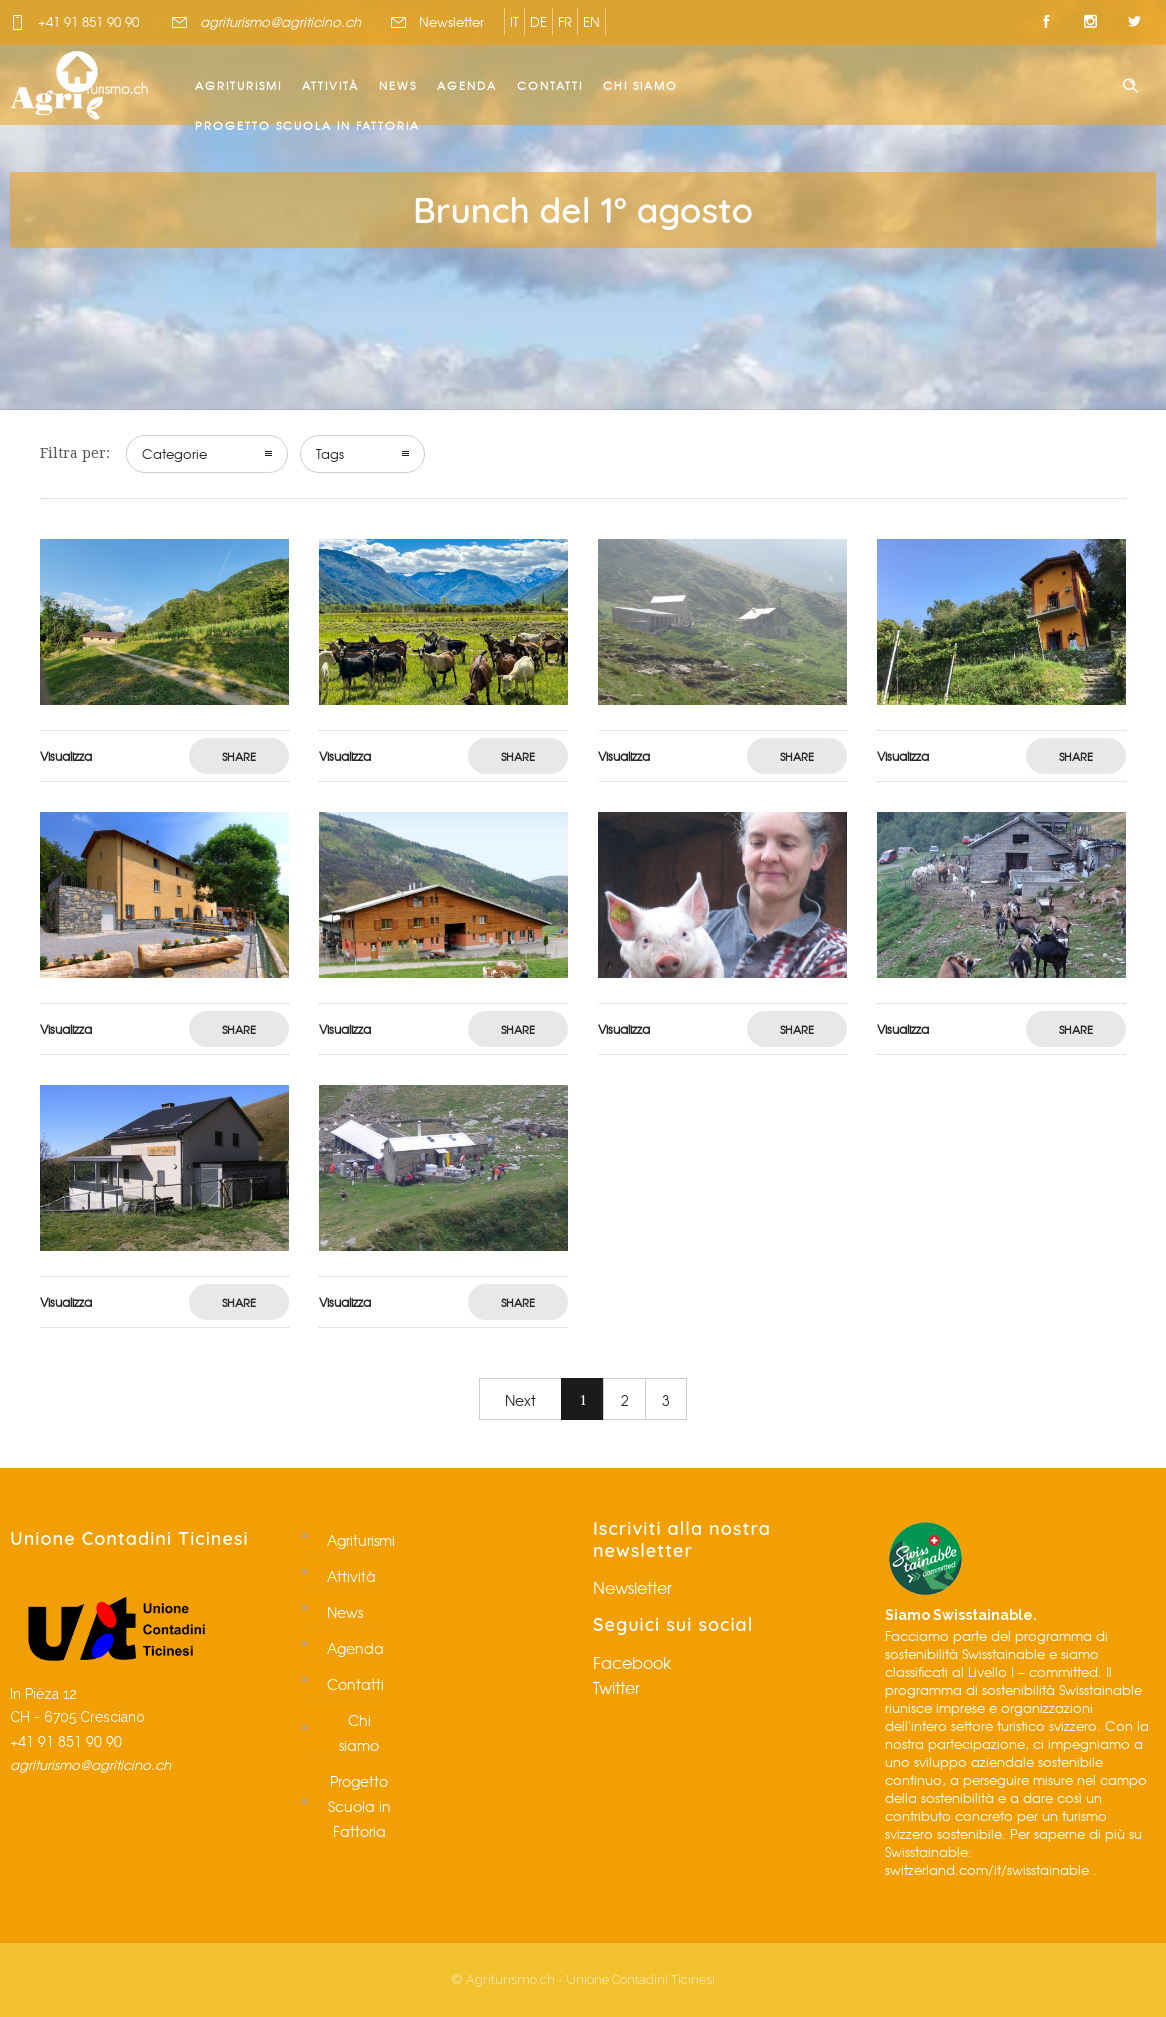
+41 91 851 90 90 (88, 21)
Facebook (632, 1662)
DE (538, 21)
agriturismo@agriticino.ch (280, 21)
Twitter (616, 1687)
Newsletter (451, 21)
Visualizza (66, 756)
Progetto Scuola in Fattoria (307, 125)
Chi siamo (640, 85)
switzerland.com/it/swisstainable (987, 1869)
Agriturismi (238, 85)
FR (565, 21)
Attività (330, 85)
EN (591, 21)
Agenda (467, 85)
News (398, 85)
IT (514, 21)
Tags (330, 453)
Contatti (550, 85)
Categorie (174, 453)
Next (520, 1400)
